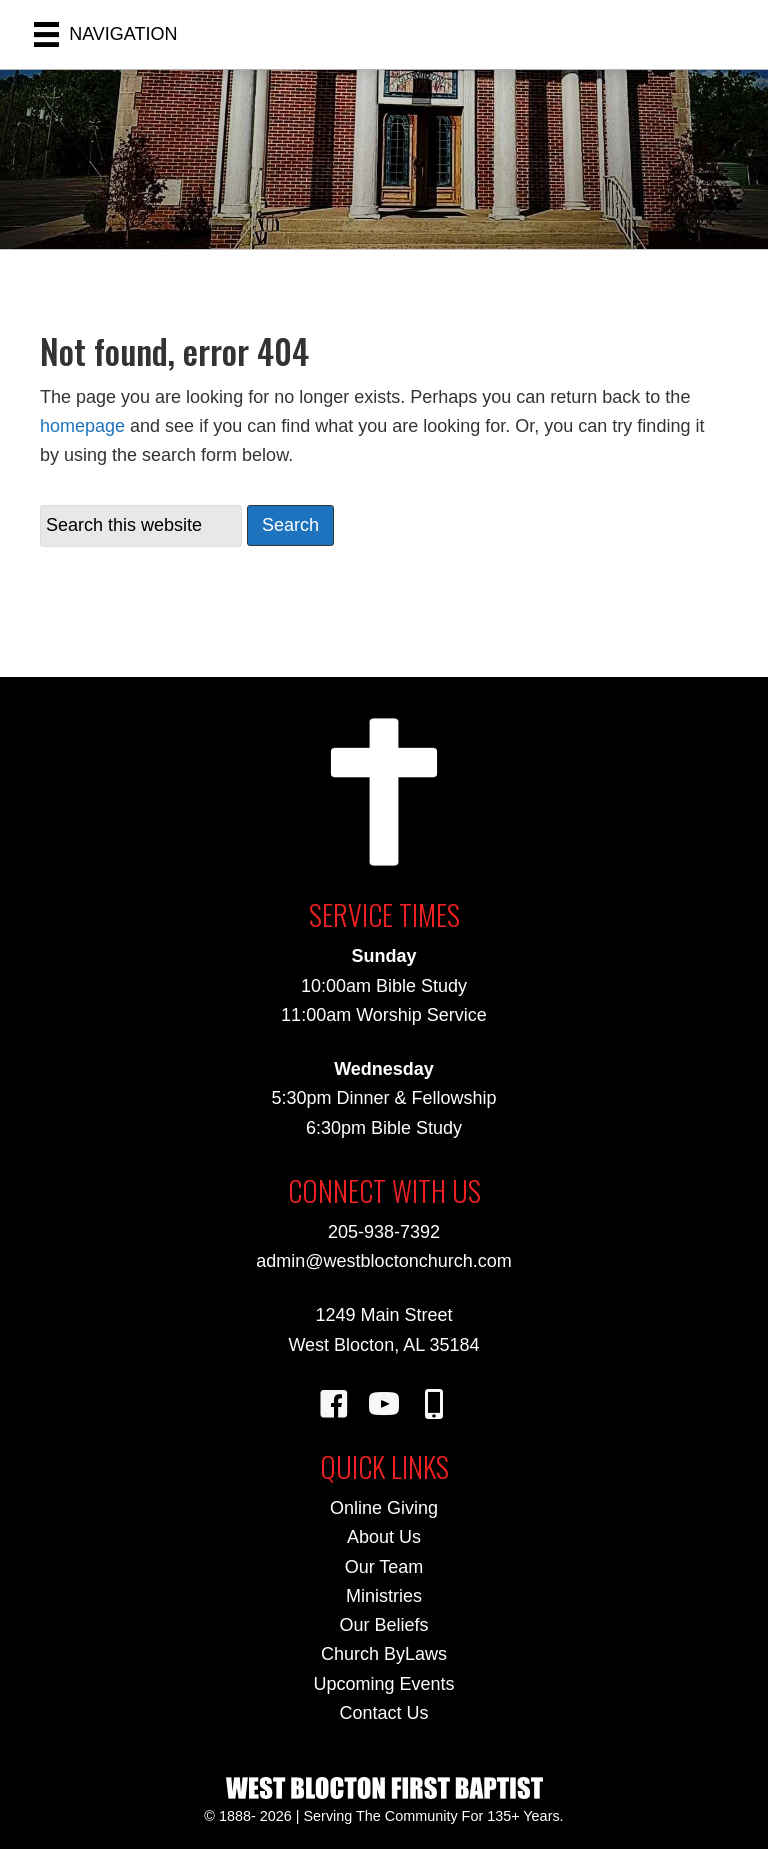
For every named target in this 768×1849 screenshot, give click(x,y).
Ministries (384, 1596)
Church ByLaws (384, 1654)
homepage (82, 426)
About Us (384, 1537)
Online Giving (384, 1508)
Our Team (384, 1567)
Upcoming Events (383, 1684)
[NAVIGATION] (106, 34)
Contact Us (383, 1713)
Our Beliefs (383, 1625)
